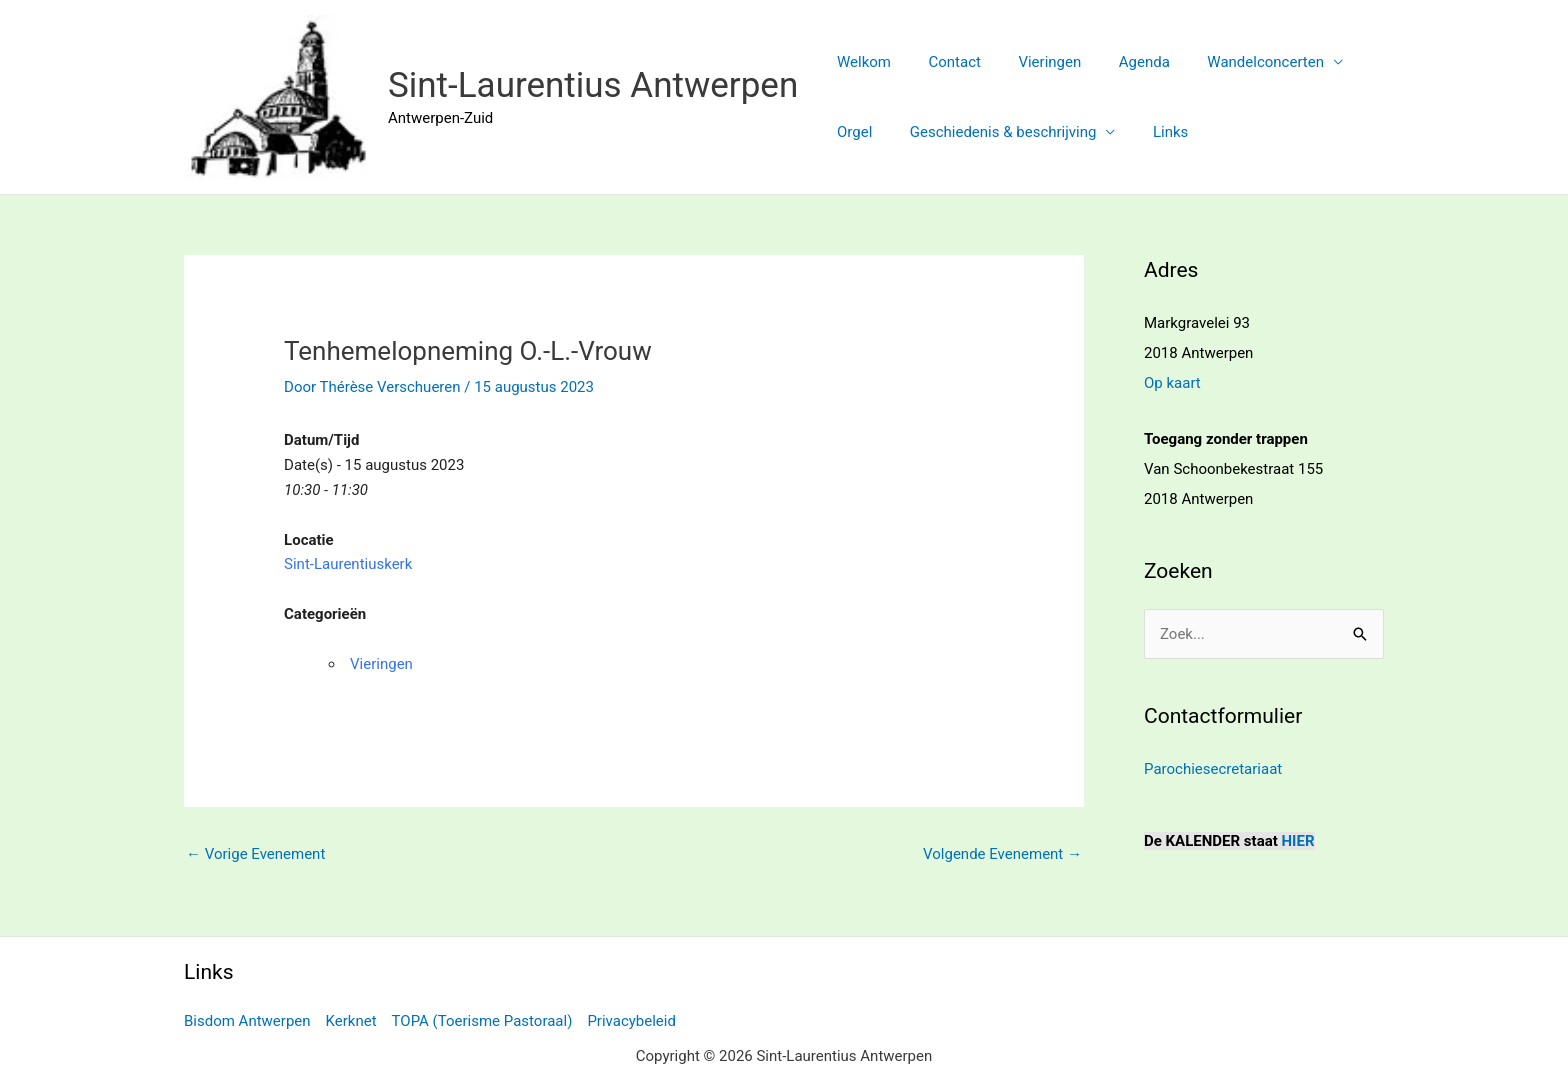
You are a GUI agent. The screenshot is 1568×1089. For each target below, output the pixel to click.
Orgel (850, 132)
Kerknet (351, 1021)
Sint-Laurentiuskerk (348, 564)
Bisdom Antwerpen (247, 1021)
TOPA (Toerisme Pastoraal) (482, 1021)
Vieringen (1031, 62)
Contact (943, 62)
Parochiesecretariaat (1213, 769)
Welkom (860, 62)
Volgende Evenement (1002, 854)
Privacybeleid (631, 1021)
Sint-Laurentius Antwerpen (593, 85)
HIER (1298, 841)
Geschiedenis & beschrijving (992, 132)
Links (1151, 132)
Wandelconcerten (1232, 62)
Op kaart (1172, 383)
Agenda (1118, 62)
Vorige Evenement (255, 854)
